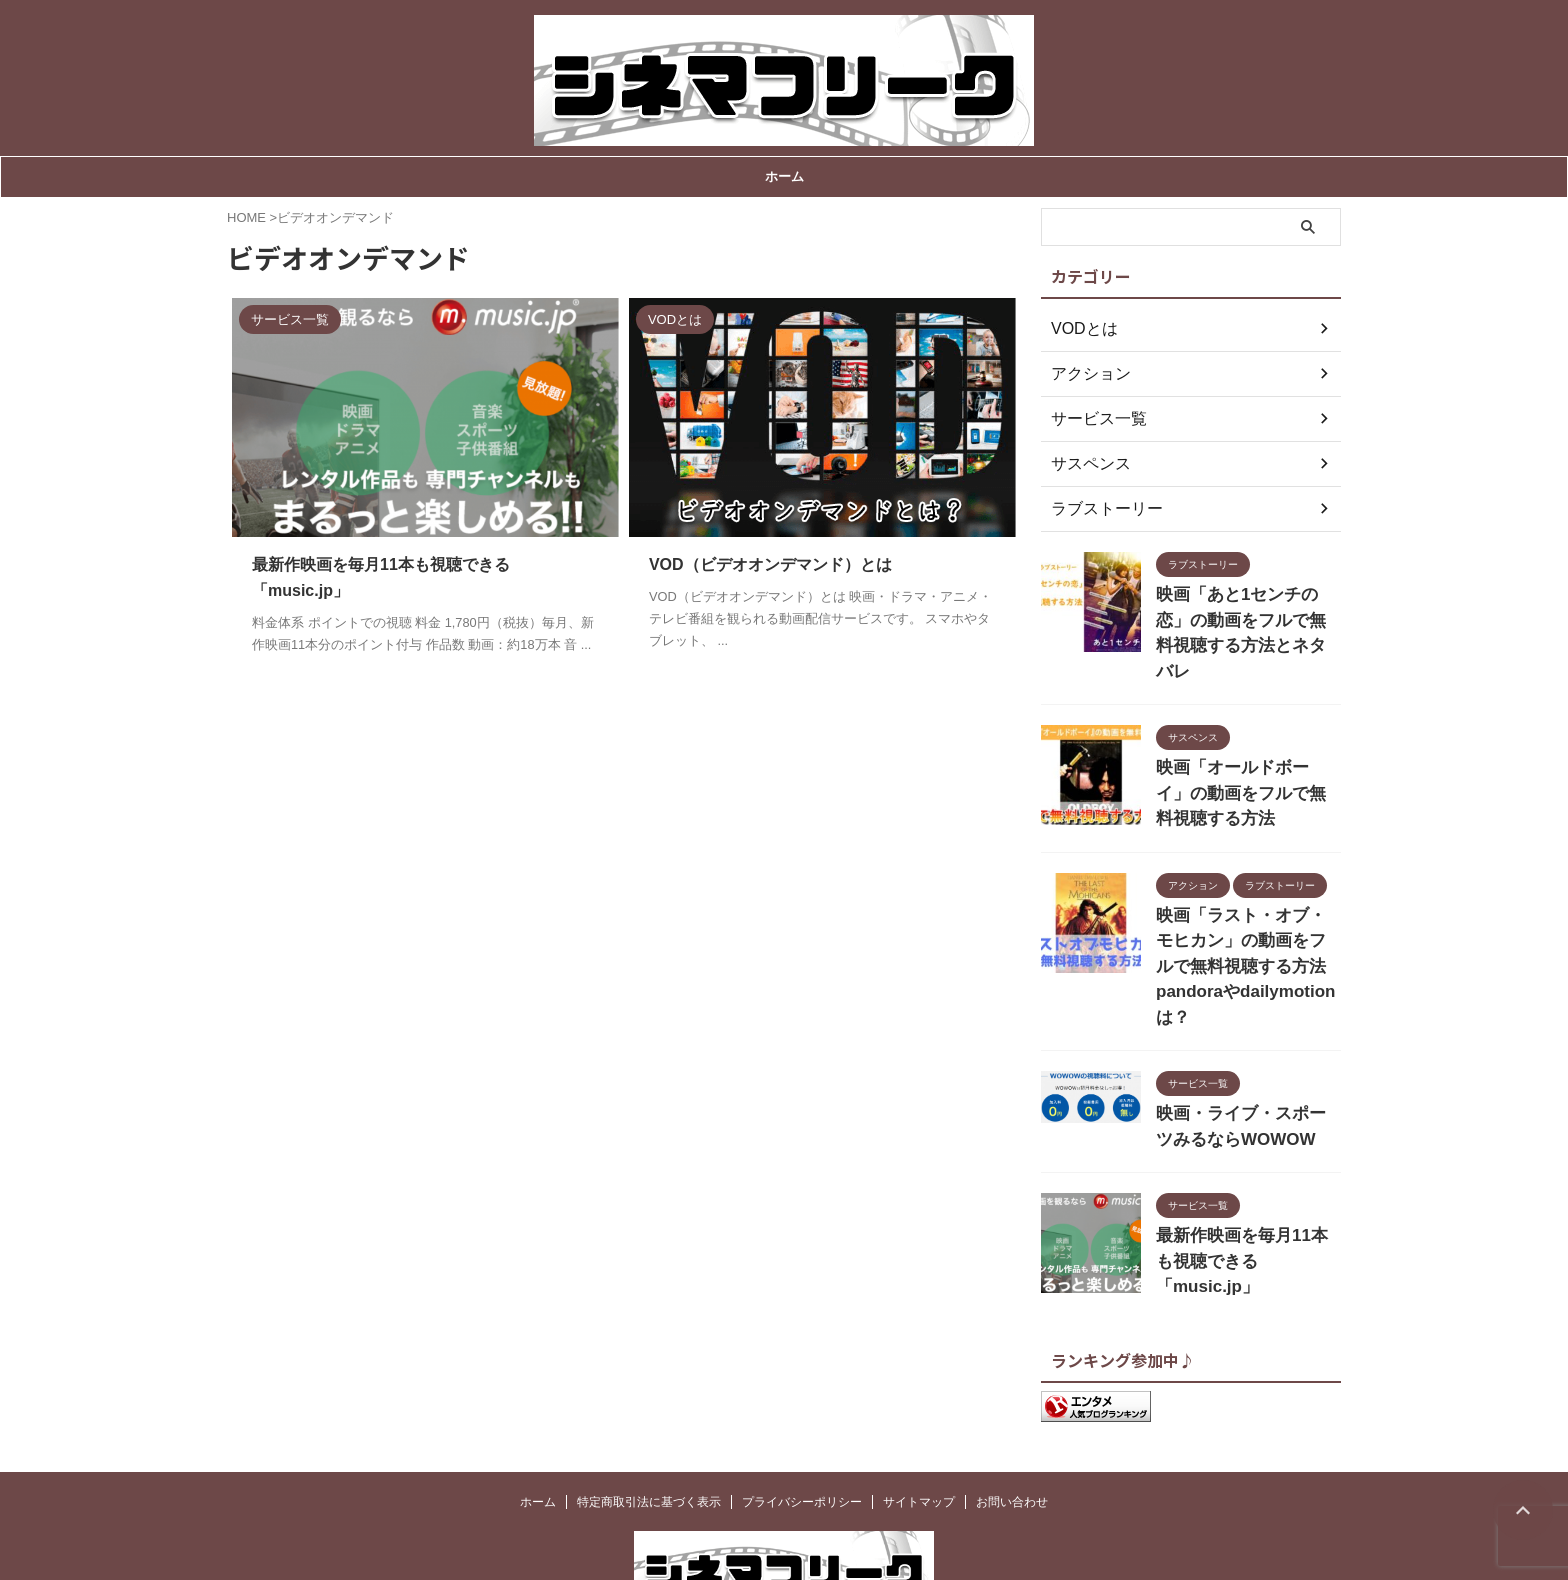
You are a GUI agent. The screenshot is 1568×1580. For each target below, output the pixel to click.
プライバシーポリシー (802, 1413)
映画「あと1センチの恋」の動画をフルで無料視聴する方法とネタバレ (1247, 615)
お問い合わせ (1012, 1413)
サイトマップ (919, 1413)
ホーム (784, 176)
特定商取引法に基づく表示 (649, 1413)
